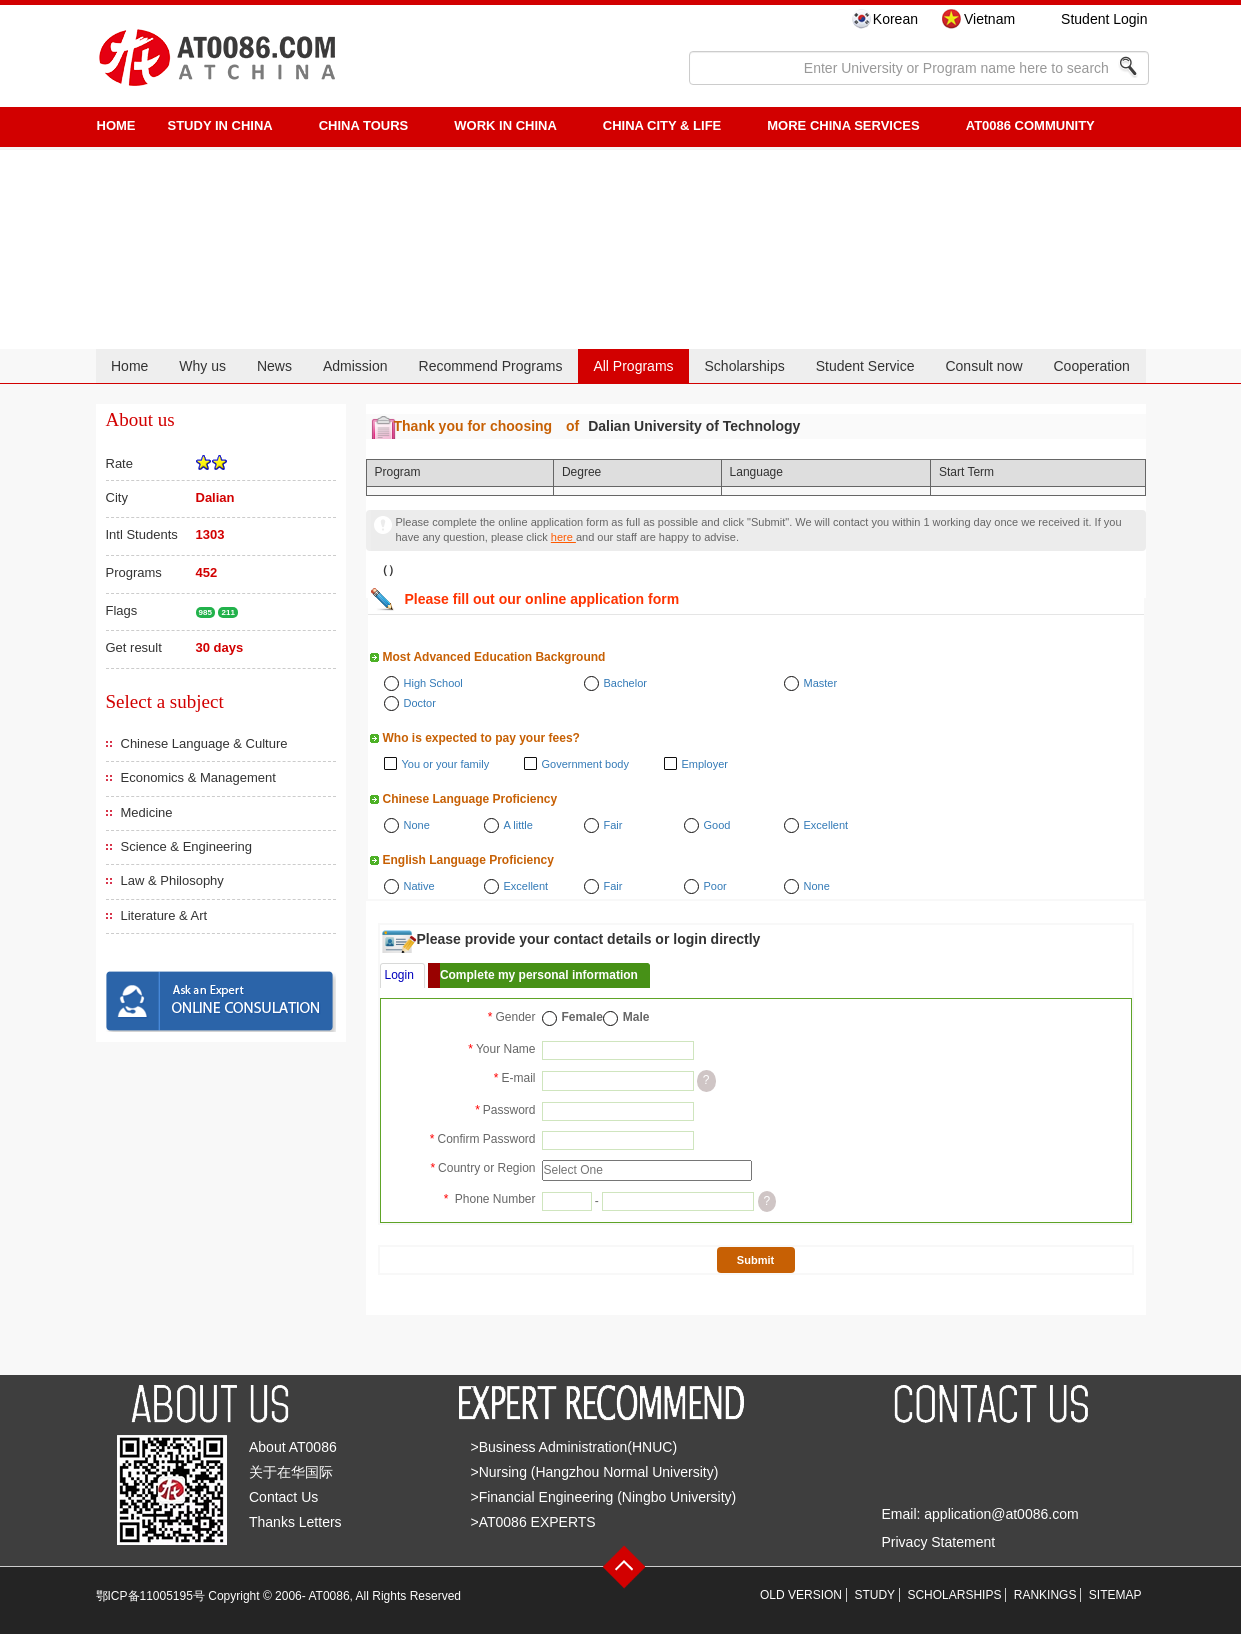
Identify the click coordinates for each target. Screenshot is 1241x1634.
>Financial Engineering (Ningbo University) (604, 1497)
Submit (755, 1260)
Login (399, 975)
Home (129, 366)
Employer (705, 764)
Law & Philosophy (172, 880)
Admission (355, 366)
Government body (585, 764)
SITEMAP (1115, 1595)
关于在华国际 (291, 1472)
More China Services (843, 125)
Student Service (865, 366)
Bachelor (625, 683)
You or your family (446, 764)
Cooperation (1091, 366)
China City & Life (662, 125)
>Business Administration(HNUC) (574, 1447)
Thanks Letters (295, 1522)
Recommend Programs (491, 366)
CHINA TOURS (364, 125)
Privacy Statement (939, 1542)
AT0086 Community (1030, 125)
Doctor (420, 703)
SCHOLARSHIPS (954, 1595)
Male (636, 1017)
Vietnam (989, 19)
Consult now (983, 366)
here (563, 537)
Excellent (826, 825)
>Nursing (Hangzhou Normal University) (595, 1472)
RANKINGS (1045, 1595)
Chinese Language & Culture (204, 743)
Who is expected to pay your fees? (481, 738)
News (274, 366)
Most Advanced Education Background (494, 657)
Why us (202, 366)
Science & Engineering (187, 846)
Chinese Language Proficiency (470, 799)
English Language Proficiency (468, 860)
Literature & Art (164, 915)
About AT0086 (293, 1447)
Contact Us (283, 1497)
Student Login (1104, 19)
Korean (895, 19)
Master (821, 683)
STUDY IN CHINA (220, 125)
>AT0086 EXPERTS (533, 1522)
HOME (116, 125)
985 (205, 612)
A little (518, 825)
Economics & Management (198, 777)
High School (433, 683)
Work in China (505, 125)
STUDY (874, 1595)
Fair (613, 825)
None (417, 825)
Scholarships (745, 366)
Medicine (147, 812)
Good (717, 825)
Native (419, 886)
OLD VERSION (801, 1595)
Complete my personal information (539, 975)
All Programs (633, 366)
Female (582, 1017)
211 (227, 612)
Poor (715, 886)
